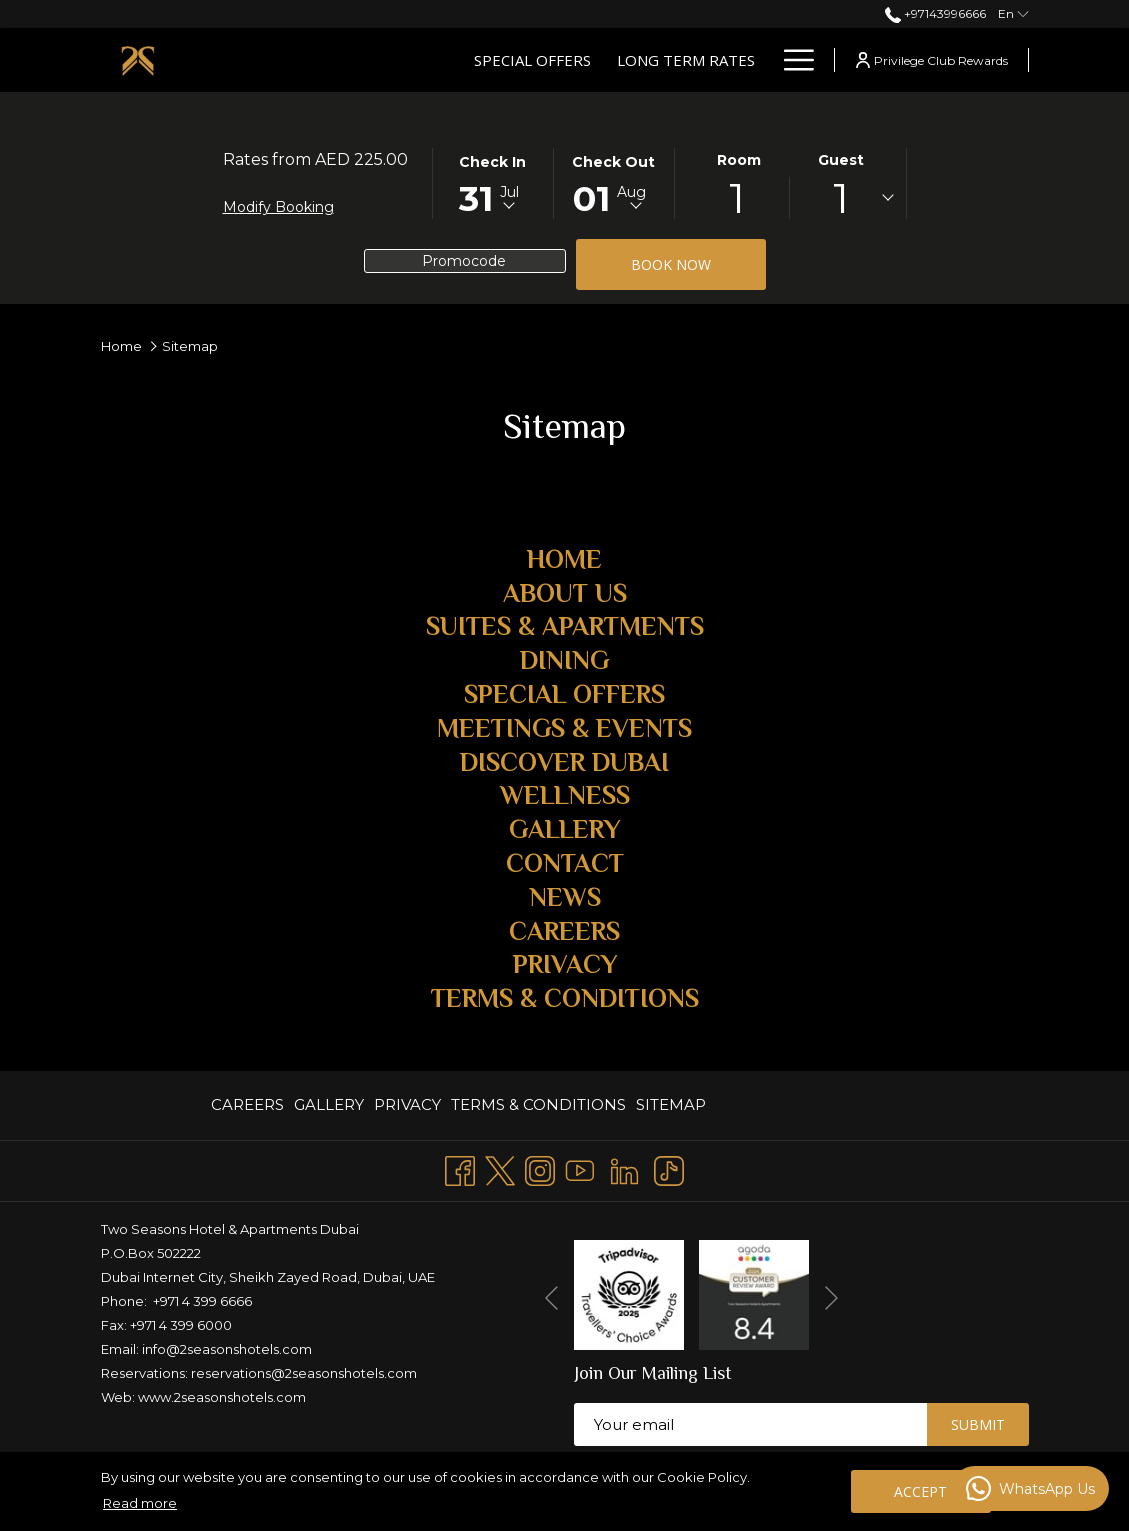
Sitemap (671, 1104)
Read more (140, 1503)
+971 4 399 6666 (202, 1301)
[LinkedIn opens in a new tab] (624, 1168)
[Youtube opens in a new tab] (580, 1168)
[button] (493, 182)
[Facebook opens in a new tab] (460, 1168)
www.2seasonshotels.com (222, 1397)
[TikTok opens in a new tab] (669, 1168)
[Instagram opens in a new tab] (540, 1168)
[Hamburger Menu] (791, 60)
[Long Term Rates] (472, 60)
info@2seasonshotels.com (227, 1349)
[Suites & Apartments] (651, 60)
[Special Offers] (318, 60)
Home (121, 346)
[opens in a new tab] (629, 1293)
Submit (978, 1424)
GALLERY (329, 1104)
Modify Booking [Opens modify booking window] (278, 207)
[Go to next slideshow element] (831, 1298)
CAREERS (247, 1104)
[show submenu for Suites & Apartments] (759, 60)
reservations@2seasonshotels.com (304, 1373)
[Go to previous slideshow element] (551, 1298)
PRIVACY (407, 1104)
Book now (698, 264)
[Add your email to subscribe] (750, 1424)
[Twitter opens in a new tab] (500, 1168)
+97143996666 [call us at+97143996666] (935, 13)
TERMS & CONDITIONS (538, 1104)
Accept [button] (920, 1491)
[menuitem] (250, 1105)
